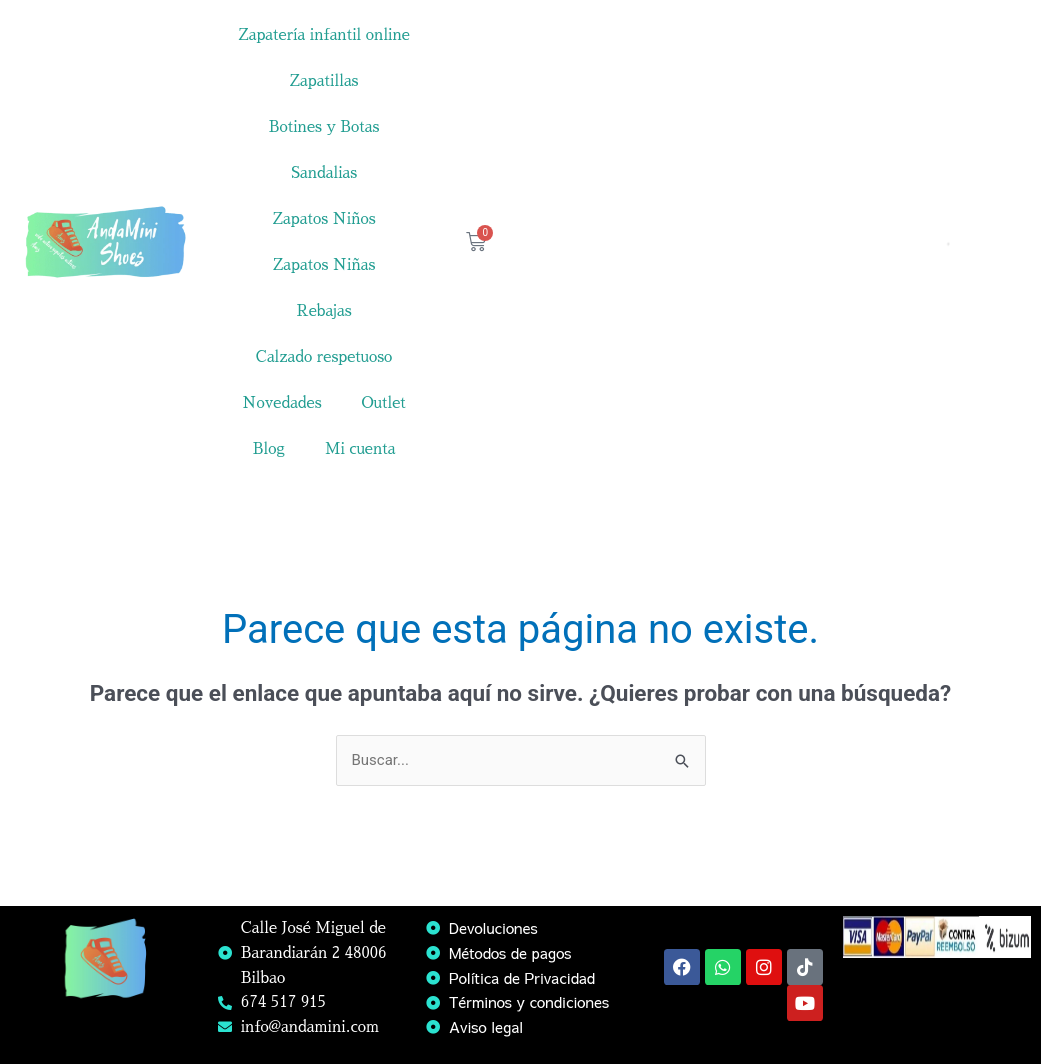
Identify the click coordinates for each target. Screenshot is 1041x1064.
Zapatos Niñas (324, 264)
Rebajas (324, 310)
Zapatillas (324, 80)
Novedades (281, 402)
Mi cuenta (360, 448)
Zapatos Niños (324, 218)
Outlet (384, 402)
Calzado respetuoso (324, 356)
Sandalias (324, 172)
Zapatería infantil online (324, 34)
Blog (269, 448)
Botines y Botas (324, 126)
